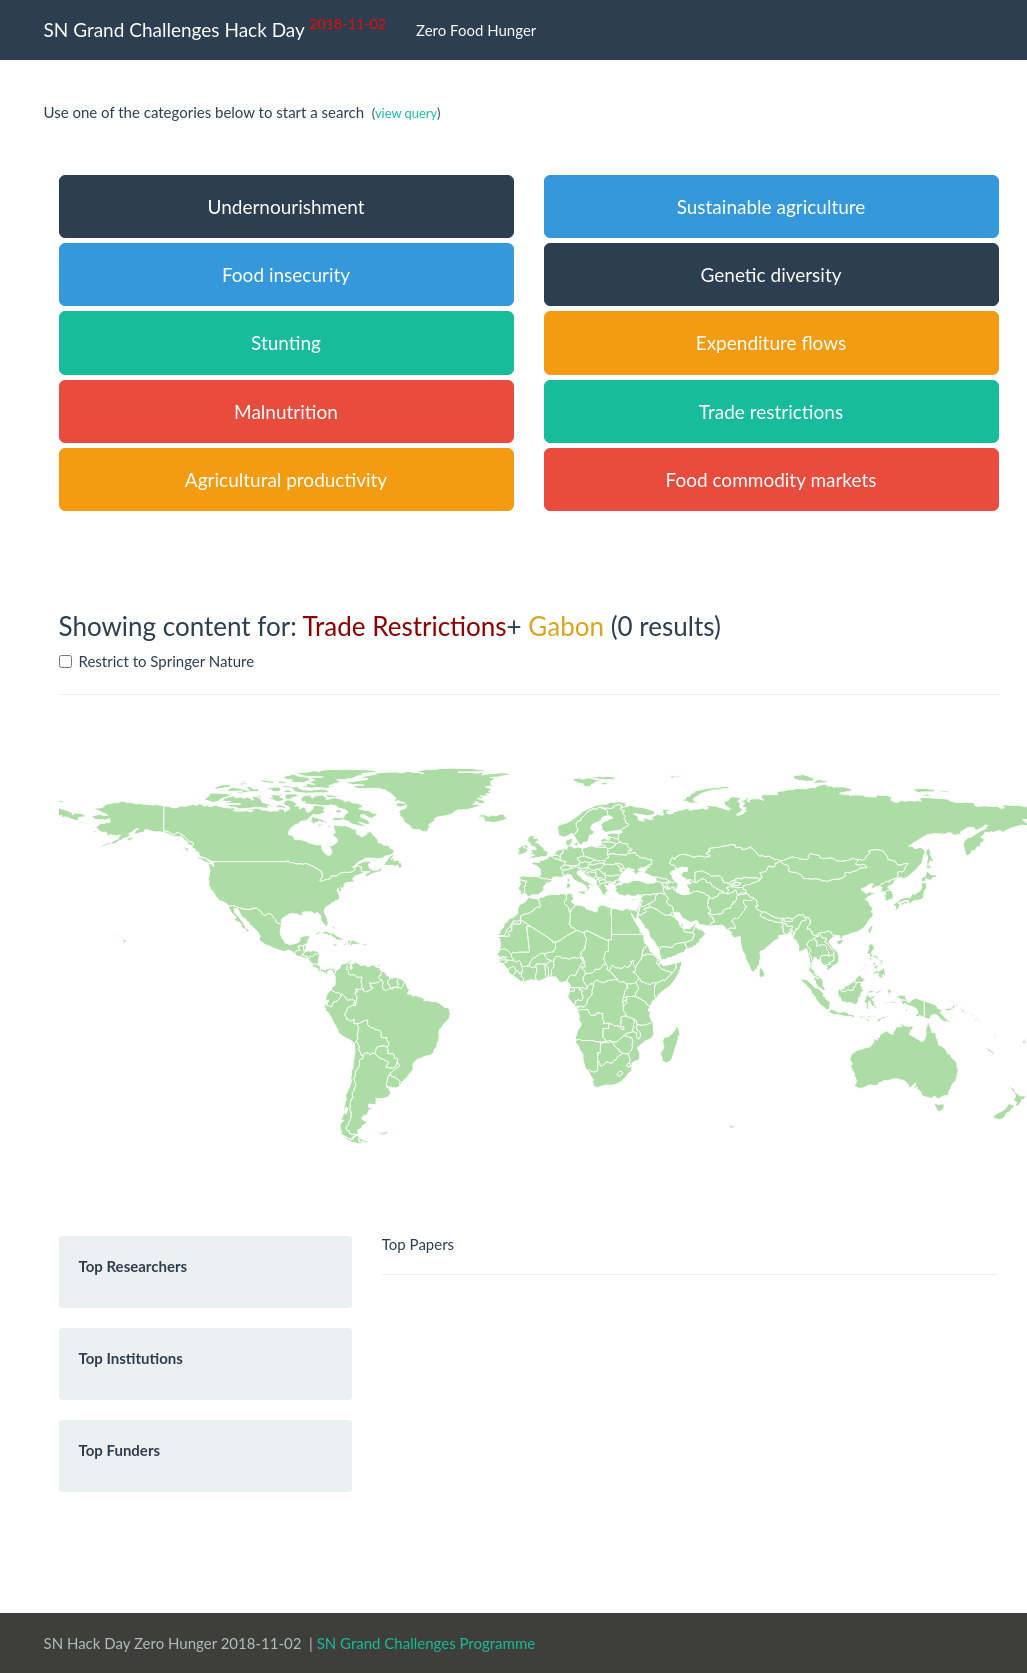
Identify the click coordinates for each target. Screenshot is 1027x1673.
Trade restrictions (771, 411)
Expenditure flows (771, 342)
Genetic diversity (770, 274)
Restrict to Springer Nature (157, 661)
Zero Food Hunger (476, 30)
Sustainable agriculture (771, 206)
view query (406, 113)
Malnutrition (286, 411)
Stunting (286, 342)
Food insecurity (286, 274)
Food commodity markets (771, 479)
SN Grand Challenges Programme (426, 1643)
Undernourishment (285, 206)
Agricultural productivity (286, 479)
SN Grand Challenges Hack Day (215, 27)
